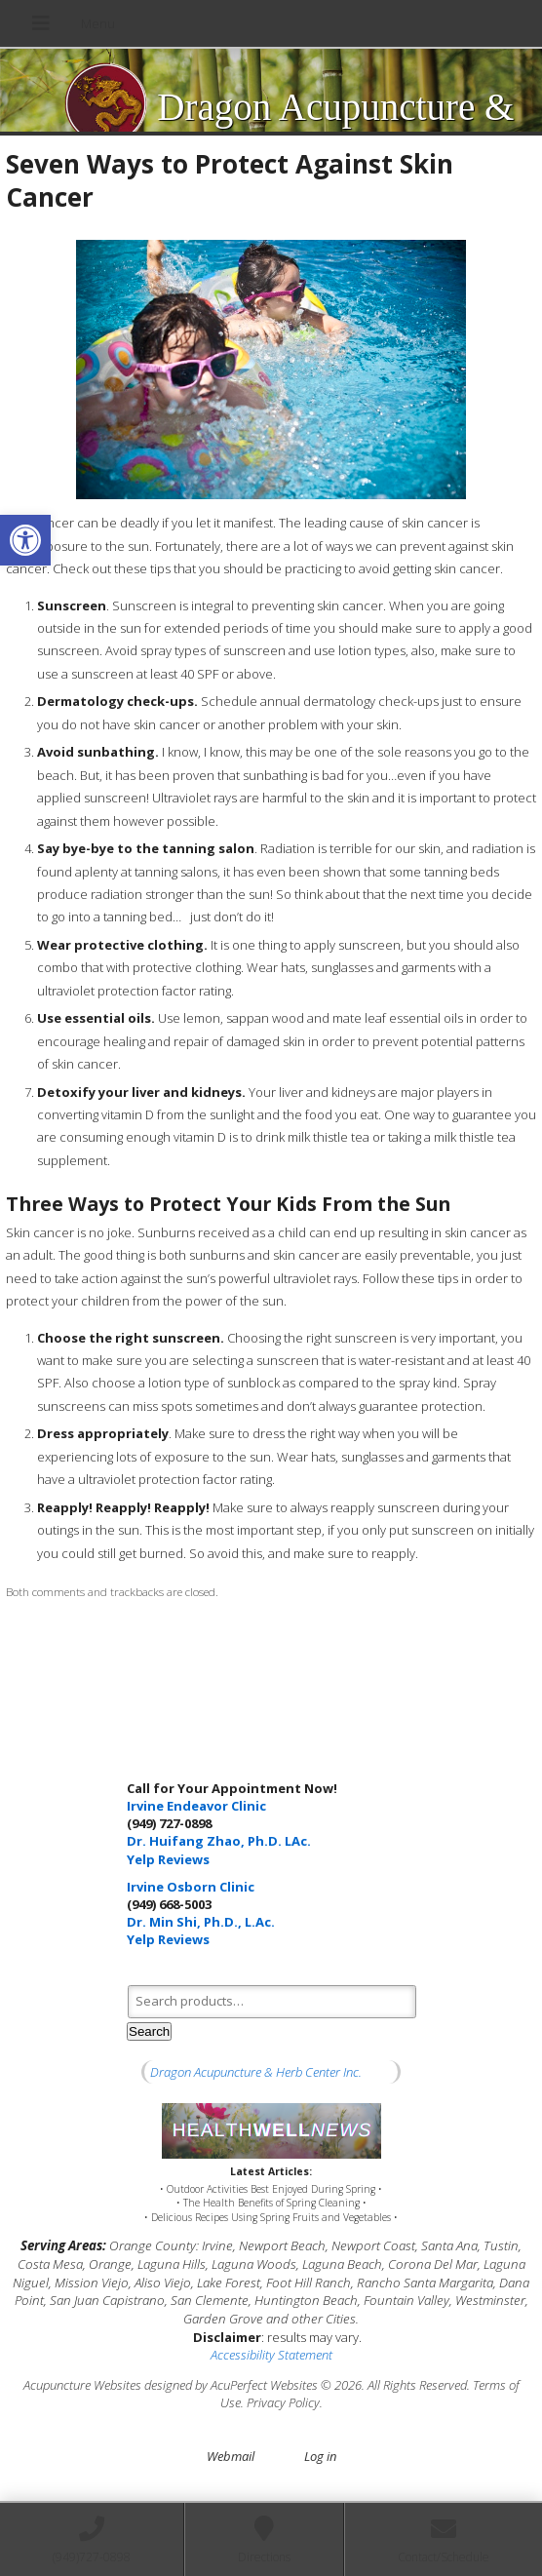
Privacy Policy (283, 2402)
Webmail (230, 2456)
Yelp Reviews (168, 1859)
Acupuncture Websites (82, 2385)
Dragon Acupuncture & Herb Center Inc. (256, 2072)
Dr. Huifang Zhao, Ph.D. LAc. (219, 1841)
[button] (25, 540)
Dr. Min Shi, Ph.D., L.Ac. (201, 1922)
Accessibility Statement (271, 2354)
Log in (320, 2456)
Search (149, 2031)
